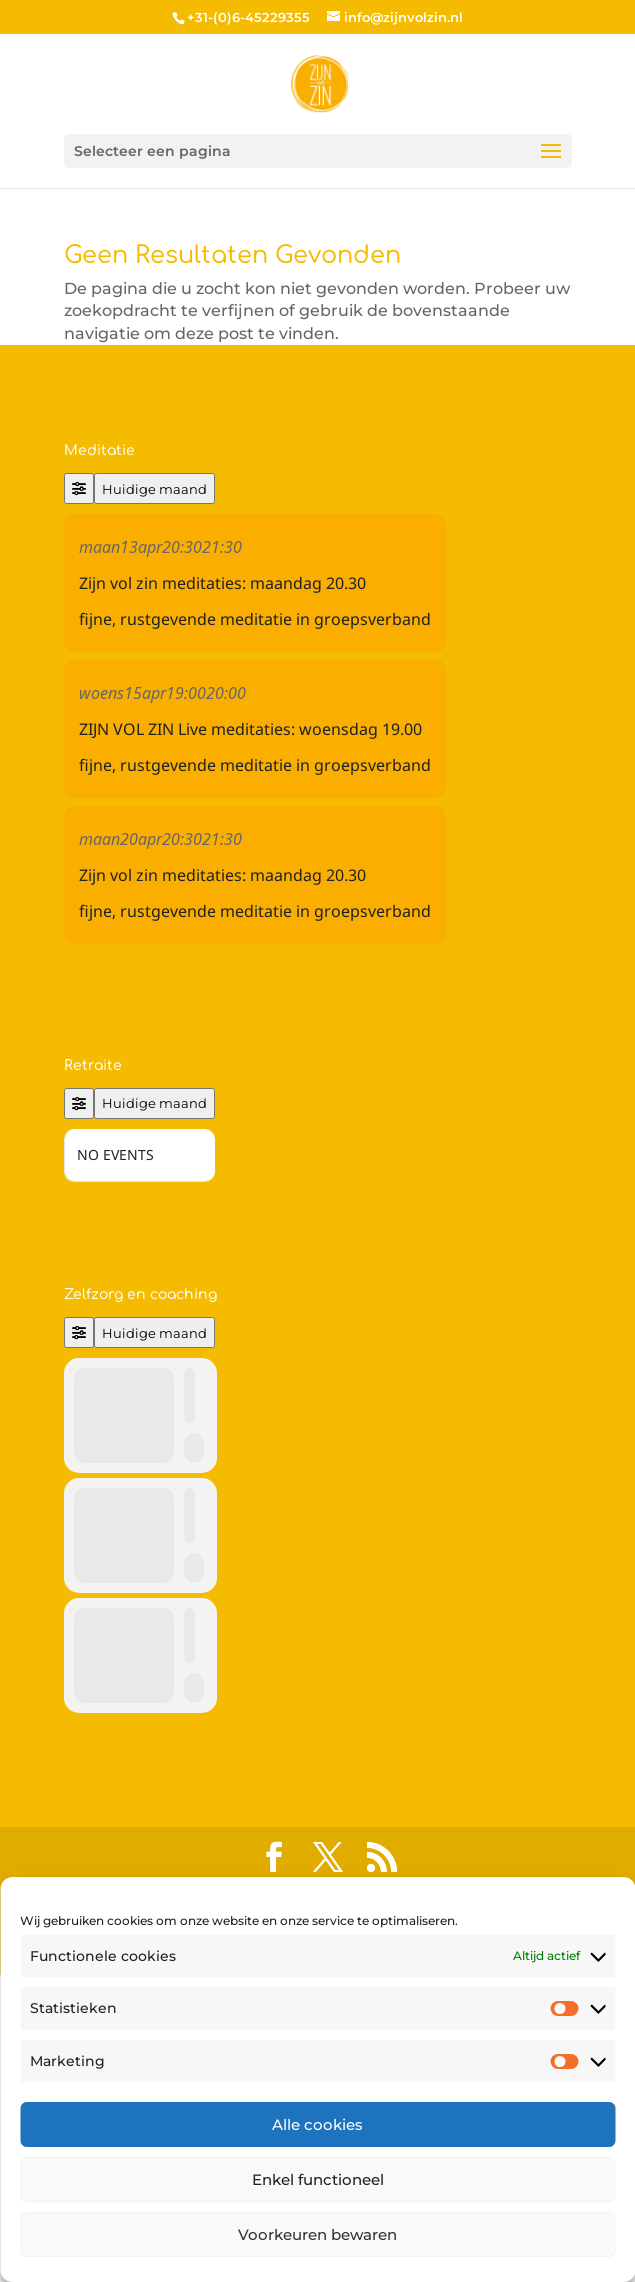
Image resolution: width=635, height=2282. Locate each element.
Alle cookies (317, 2124)
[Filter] (79, 488)
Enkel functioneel (318, 2179)
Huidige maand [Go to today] (154, 489)
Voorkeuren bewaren (317, 2234)
